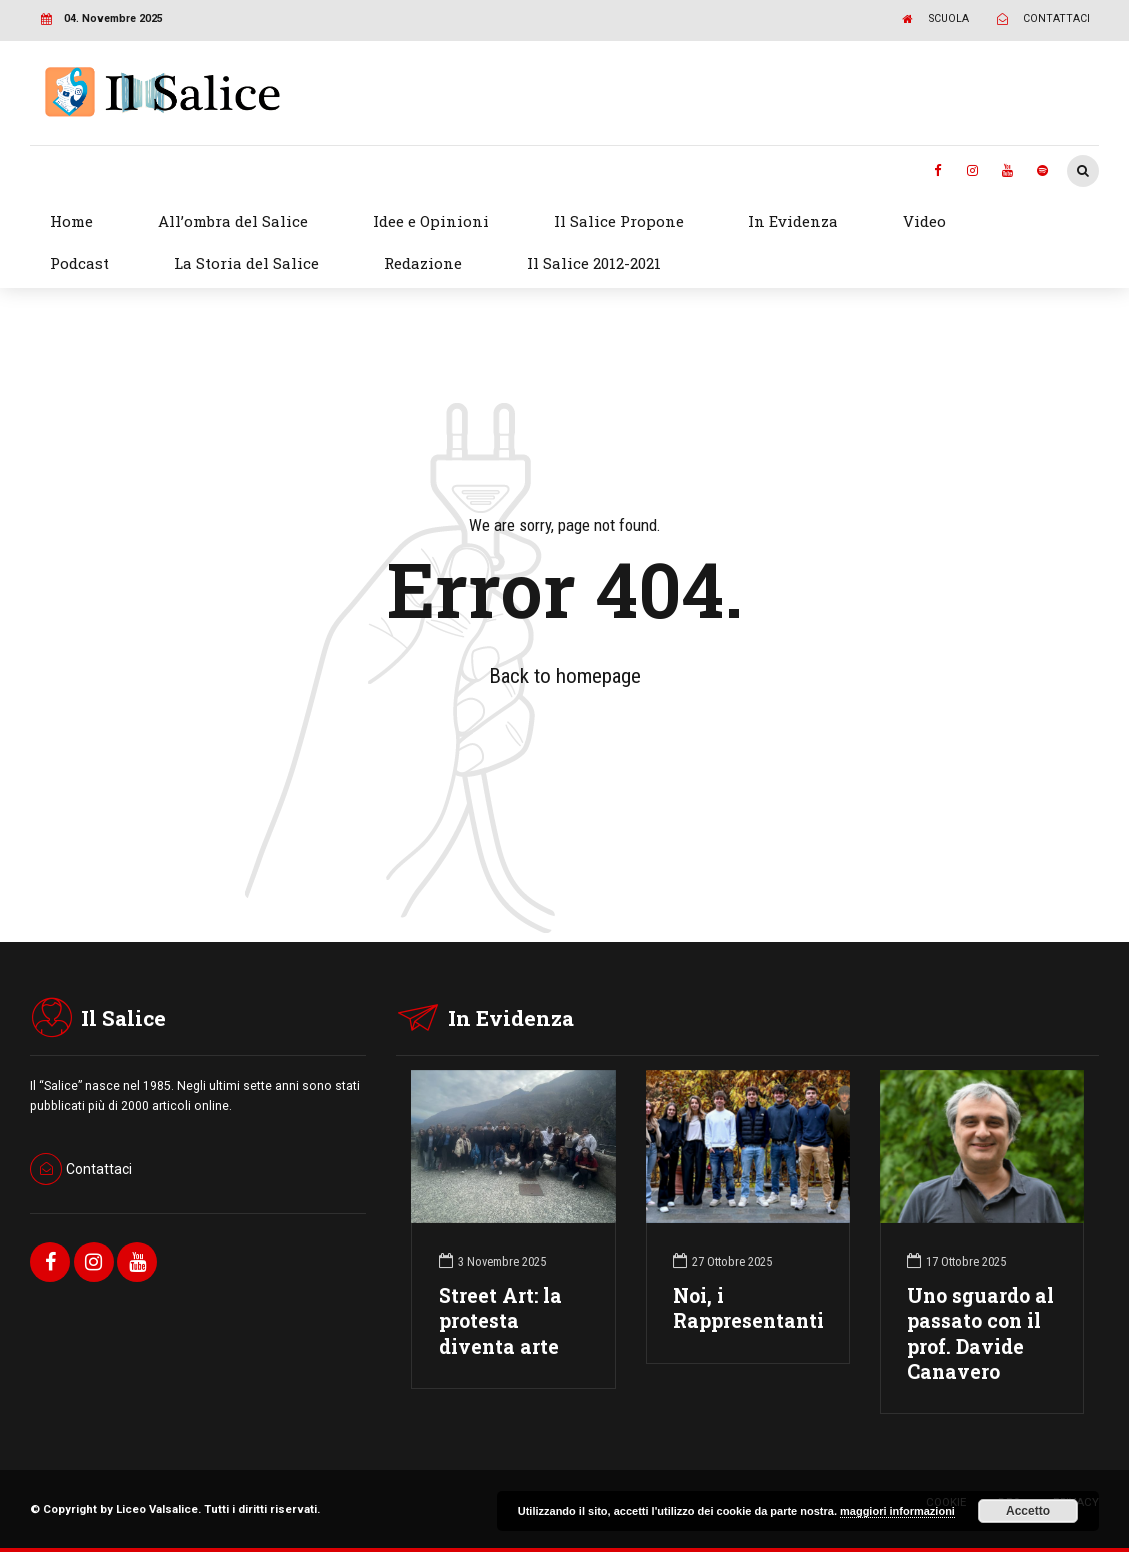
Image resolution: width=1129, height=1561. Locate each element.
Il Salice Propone (619, 221)
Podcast (79, 263)
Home (71, 221)
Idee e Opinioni (431, 221)
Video (924, 221)
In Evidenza (793, 221)
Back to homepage (565, 676)
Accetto (1028, 1511)
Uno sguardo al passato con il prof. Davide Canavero (980, 1333)
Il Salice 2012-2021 (594, 263)
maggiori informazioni (897, 1511)
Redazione (423, 263)
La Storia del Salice (246, 263)
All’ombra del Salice (233, 221)
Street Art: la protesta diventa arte (500, 1320)
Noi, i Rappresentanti (748, 1308)
